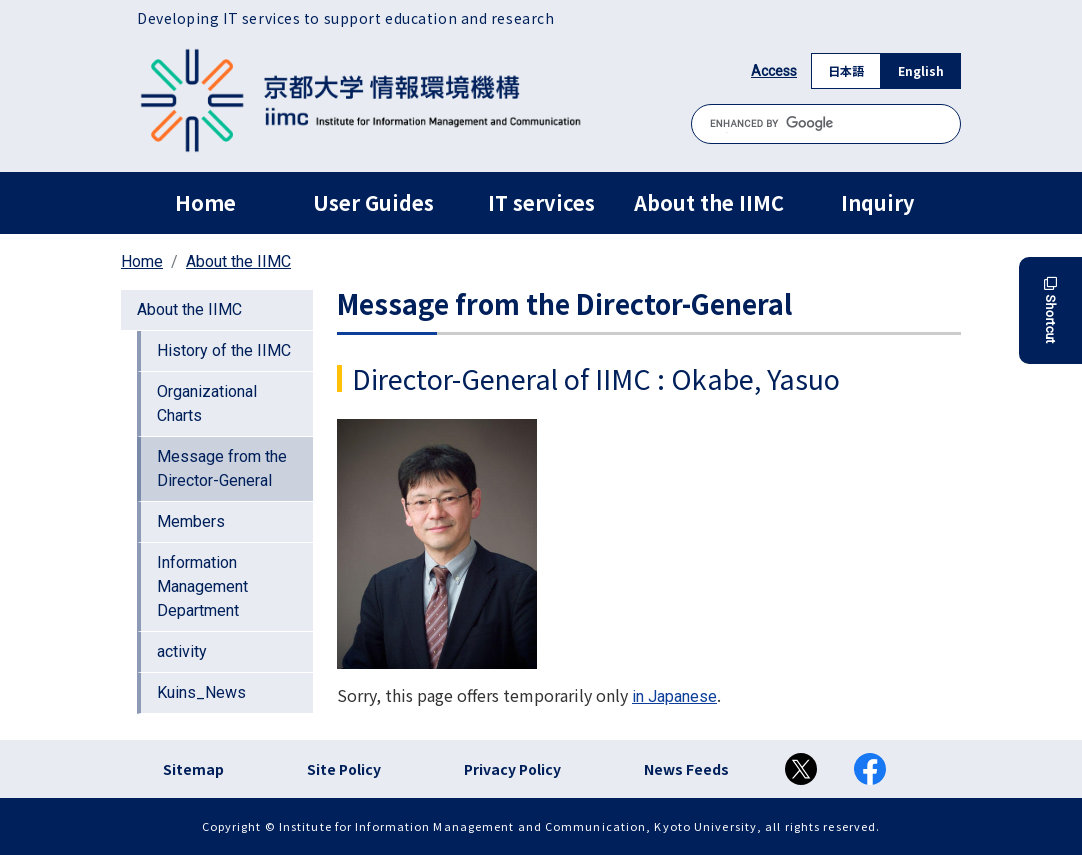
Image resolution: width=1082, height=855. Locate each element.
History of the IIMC (224, 350)
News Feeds (686, 769)
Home (205, 202)
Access (774, 71)
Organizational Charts (207, 403)
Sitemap (193, 769)
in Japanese (674, 696)
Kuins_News (201, 692)
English (921, 70)
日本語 (846, 70)
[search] (826, 123)
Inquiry (877, 202)
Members (191, 521)
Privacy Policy (512, 769)
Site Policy (344, 769)
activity (182, 651)
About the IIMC (709, 202)
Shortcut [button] (1050, 310)
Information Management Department (202, 586)
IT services (541, 202)
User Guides (373, 202)
